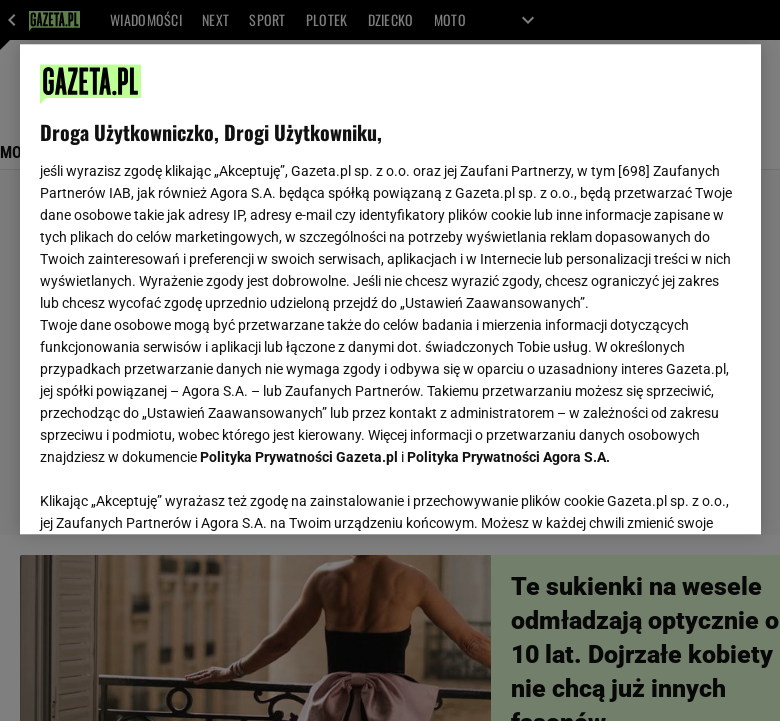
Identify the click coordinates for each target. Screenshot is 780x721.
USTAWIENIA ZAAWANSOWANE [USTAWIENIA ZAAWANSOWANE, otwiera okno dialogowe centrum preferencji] (170, 494)
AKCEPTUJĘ (672, 495)
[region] (390, 289)
